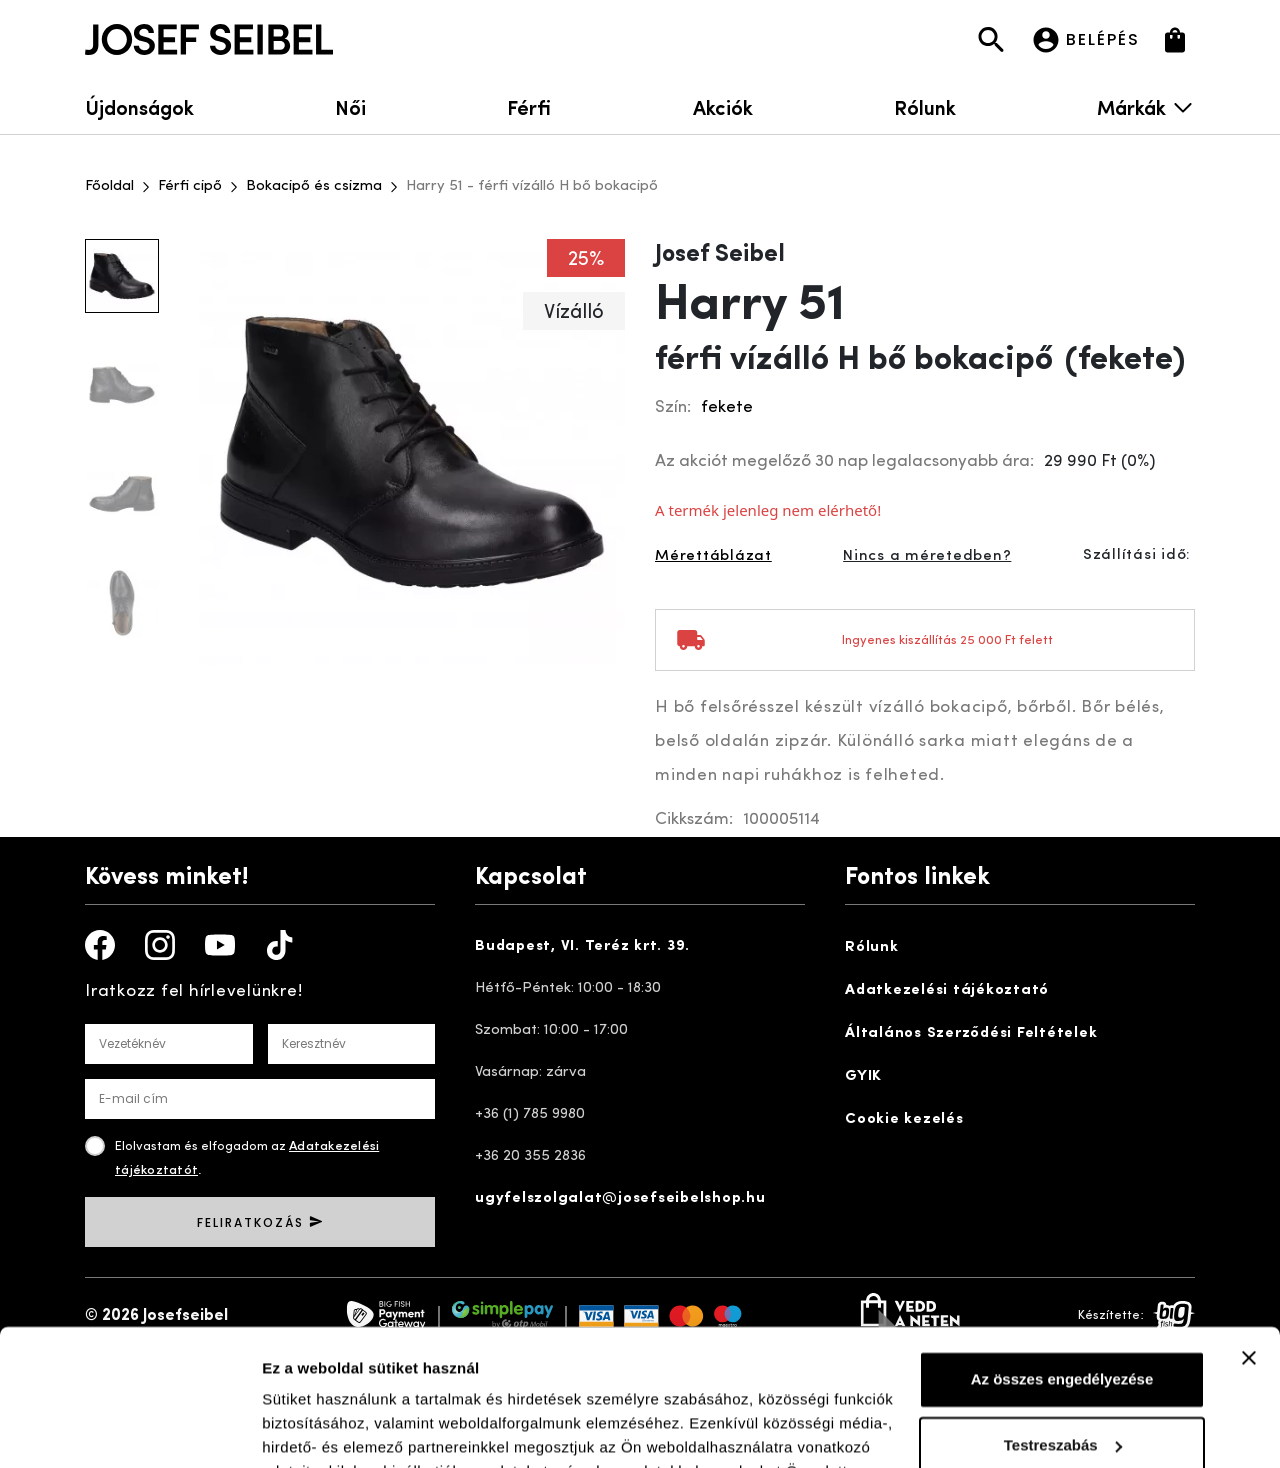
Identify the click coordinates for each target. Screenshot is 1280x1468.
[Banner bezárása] (1249, 1236)
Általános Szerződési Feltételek (971, 1033)
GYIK (863, 1076)
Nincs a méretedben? (927, 556)
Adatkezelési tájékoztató (947, 990)
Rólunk (925, 106)
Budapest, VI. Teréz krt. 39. (582, 946)
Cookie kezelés (904, 1119)
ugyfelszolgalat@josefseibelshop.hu (620, 1198)
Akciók (723, 106)
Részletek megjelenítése (349, 1428)
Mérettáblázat (713, 556)
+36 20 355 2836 (530, 1156)
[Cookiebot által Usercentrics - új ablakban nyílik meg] (129, 1429)
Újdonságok (139, 106)
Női (350, 106)
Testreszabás (1063, 1322)
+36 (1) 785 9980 (530, 1114)
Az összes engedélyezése (1062, 1257)
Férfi (529, 106)
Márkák (1146, 106)
